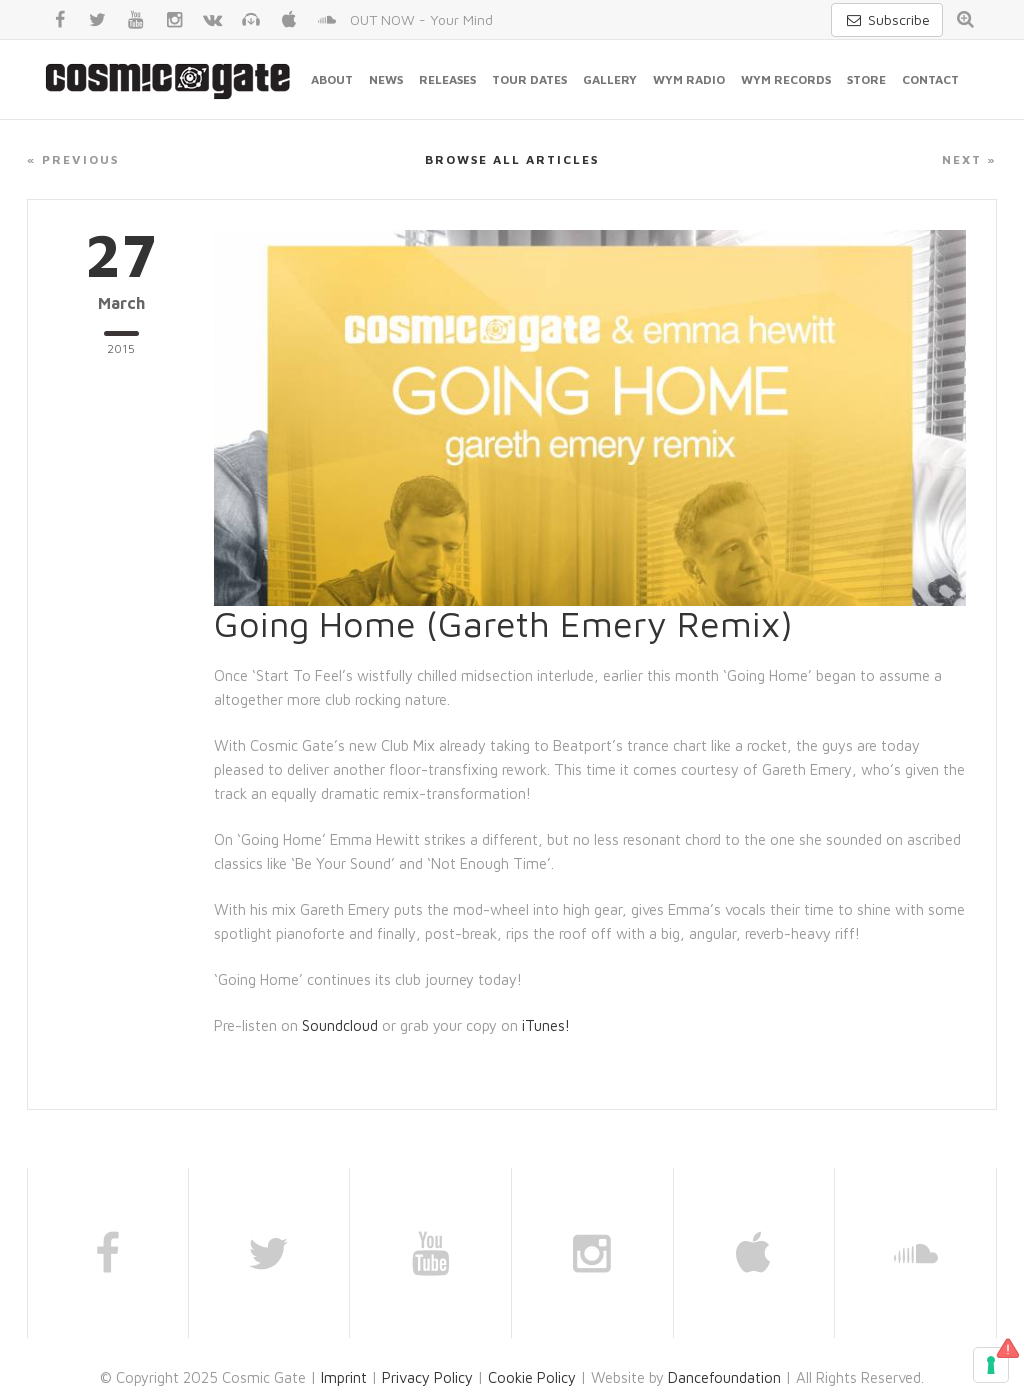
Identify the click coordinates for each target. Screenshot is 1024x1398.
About (332, 79)
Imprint (344, 1377)
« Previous (73, 159)
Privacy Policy (427, 1377)
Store (866, 79)
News (386, 79)
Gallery (610, 79)
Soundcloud (340, 1025)
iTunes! (546, 1025)
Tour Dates (529, 79)
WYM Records (786, 79)
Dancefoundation (724, 1377)
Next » (969, 159)
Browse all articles (512, 159)
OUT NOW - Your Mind (421, 19)
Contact (930, 79)
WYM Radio (689, 79)
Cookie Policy (532, 1377)
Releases (447, 79)
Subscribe (887, 19)
